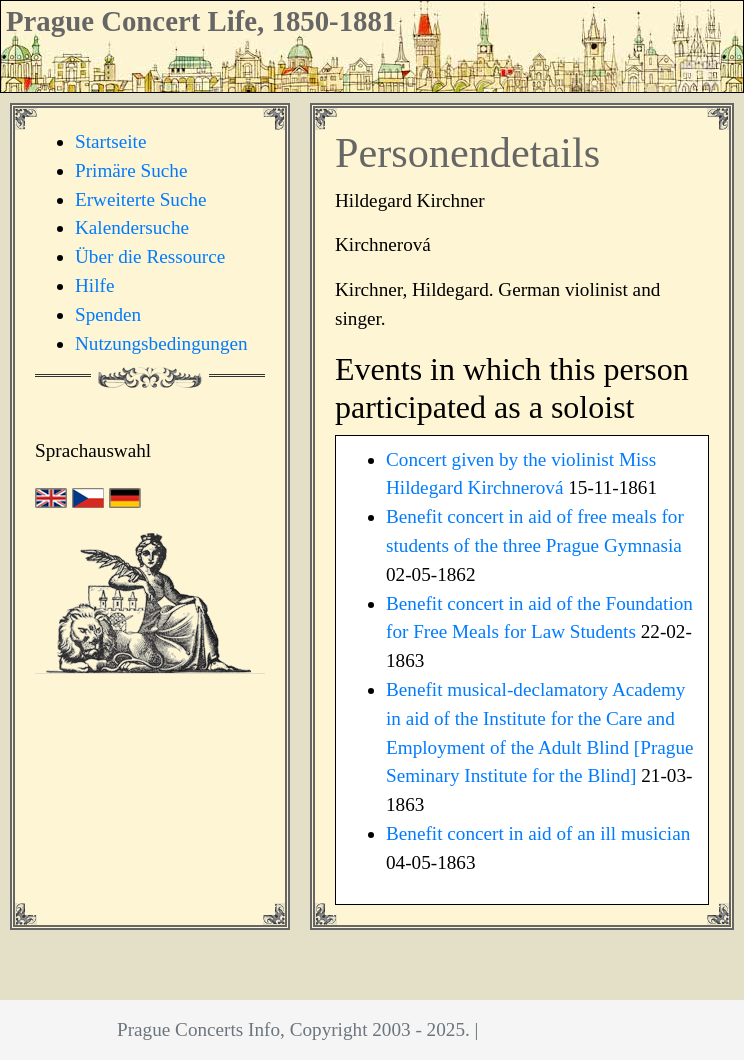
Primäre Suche (131, 170)
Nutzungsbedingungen (161, 343)
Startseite (110, 141)
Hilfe (94, 285)
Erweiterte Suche (141, 199)
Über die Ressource (150, 256)
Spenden (108, 314)
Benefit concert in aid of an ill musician (538, 833)
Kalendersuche (132, 227)
